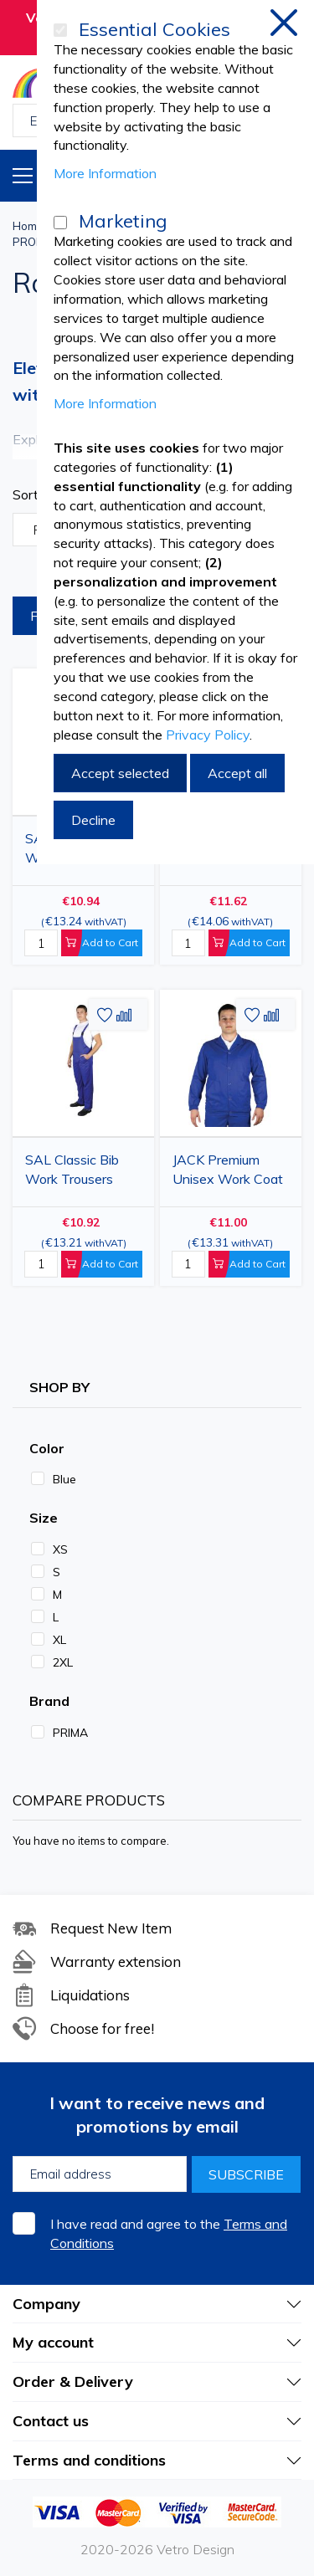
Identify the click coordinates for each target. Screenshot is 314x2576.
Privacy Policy (208, 734)
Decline (93, 820)
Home (28, 226)
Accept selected (120, 773)
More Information (105, 173)
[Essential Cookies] (60, 30)
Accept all (237, 773)
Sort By (36, 494)
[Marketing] (60, 222)
